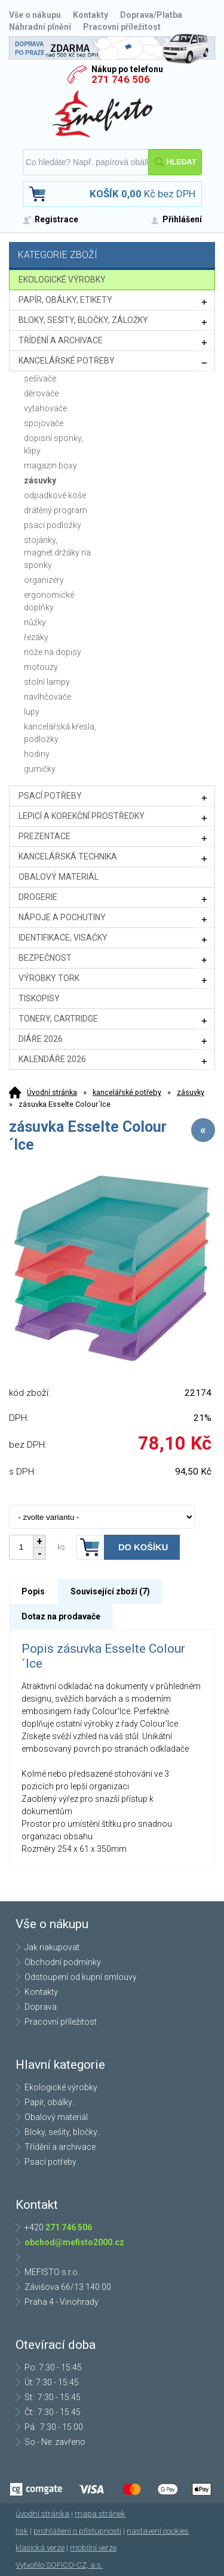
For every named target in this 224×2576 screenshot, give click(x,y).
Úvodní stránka (52, 1092)
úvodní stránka (42, 2513)
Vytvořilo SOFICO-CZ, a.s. (59, 2565)
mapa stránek (100, 2513)
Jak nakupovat (51, 1947)
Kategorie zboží (113, 256)
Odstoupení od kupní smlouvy (80, 1977)
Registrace (56, 219)
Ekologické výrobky (60, 2087)
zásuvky (190, 1092)
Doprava (40, 2007)
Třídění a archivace (60, 2147)
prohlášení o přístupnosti (77, 2531)
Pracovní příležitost (122, 27)
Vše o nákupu (35, 15)
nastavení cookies (158, 2531)
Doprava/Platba (151, 15)
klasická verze (40, 2547)
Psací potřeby (50, 2162)
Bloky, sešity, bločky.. (62, 2132)
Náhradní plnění (40, 27)
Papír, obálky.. (49, 2102)
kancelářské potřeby (127, 1092)
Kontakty (90, 15)
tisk (22, 2531)
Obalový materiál (56, 2117)
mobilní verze (93, 2547)
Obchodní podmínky (62, 1962)
